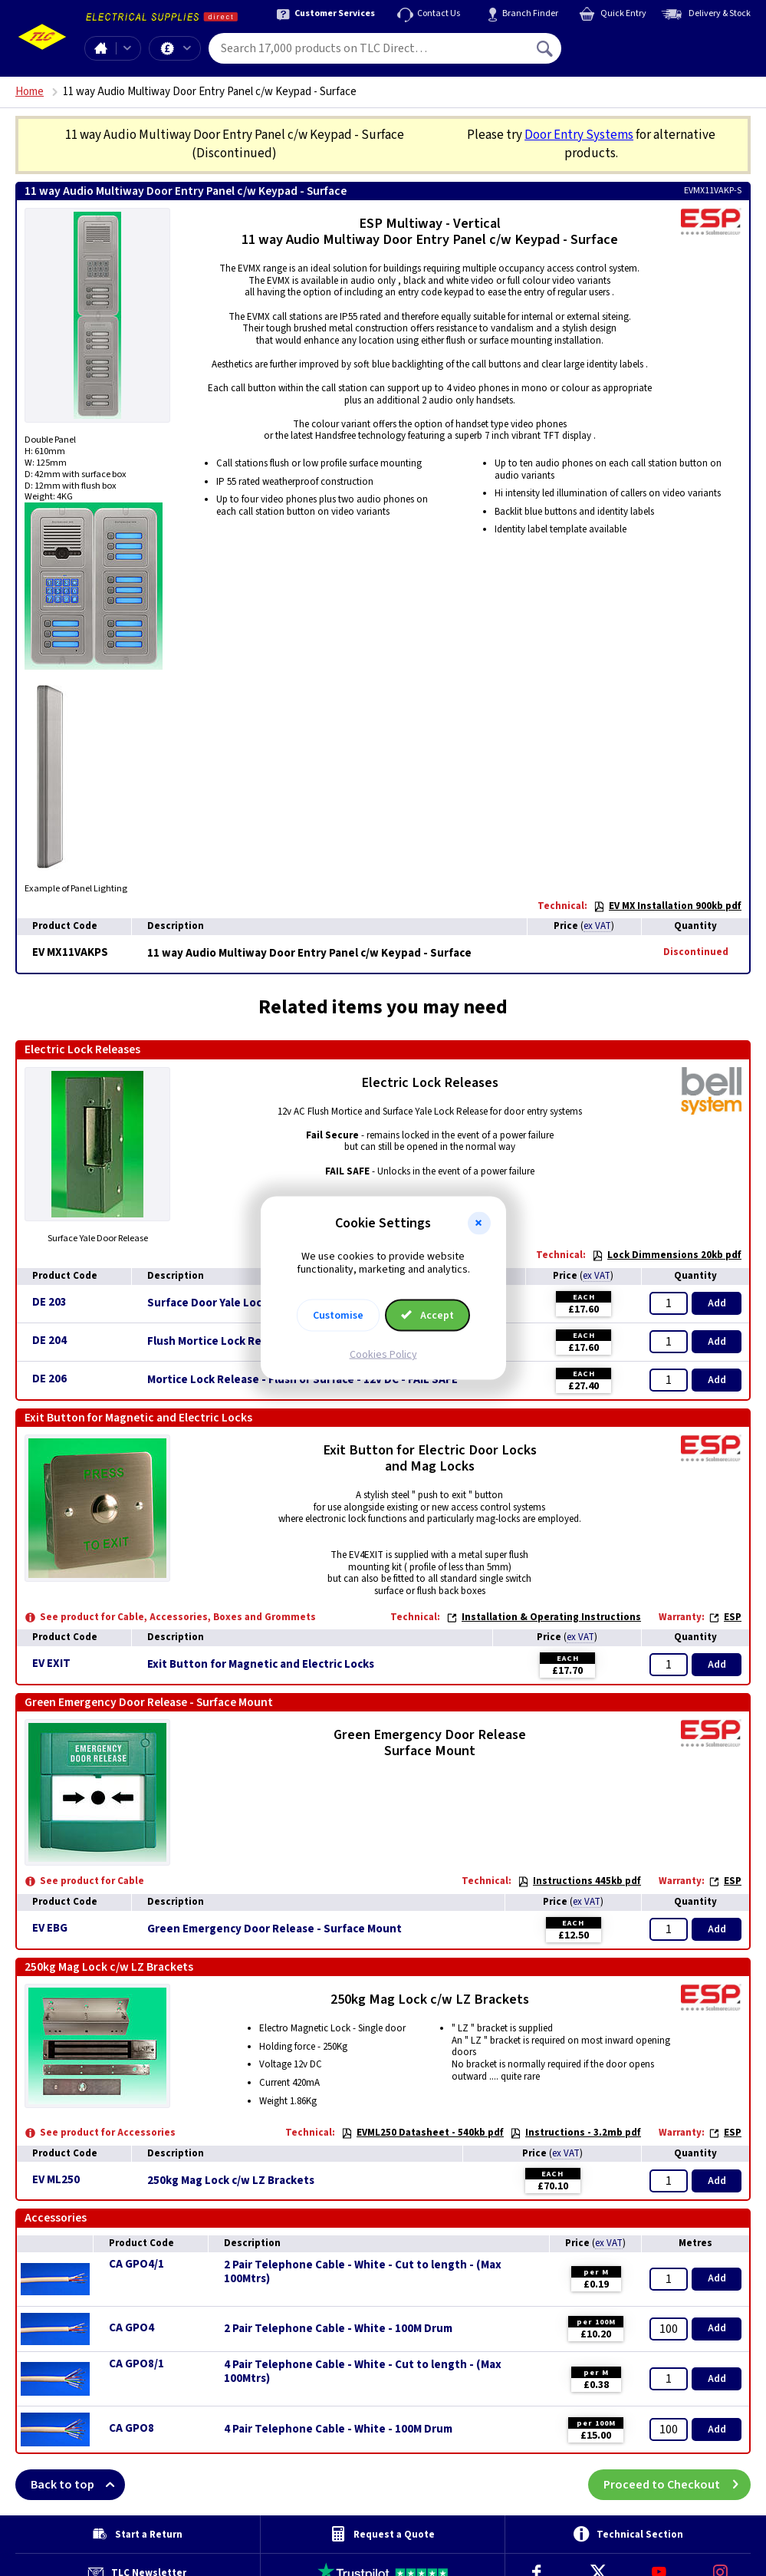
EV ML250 (56, 2180)
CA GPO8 (131, 2428)
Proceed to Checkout (677, 2484)
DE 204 (49, 1340)
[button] (479, 1223)
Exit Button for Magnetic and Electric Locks (260, 1665)
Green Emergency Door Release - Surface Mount (274, 1929)
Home (100, 48)
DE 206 (49, 1379)
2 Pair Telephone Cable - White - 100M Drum (338, 2329)
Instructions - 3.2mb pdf (575, 2133)
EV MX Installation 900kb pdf (667, 906)
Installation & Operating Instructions (543, 1617)
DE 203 (49, 1302)
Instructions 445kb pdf (579, 1881)
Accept (428, 1315)
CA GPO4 (131, 2328)
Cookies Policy (383, 1354)
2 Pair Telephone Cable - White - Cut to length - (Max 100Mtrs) (362, 2272)
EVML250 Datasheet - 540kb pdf (422, 2133)
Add (717, 1303)
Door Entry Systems (578, 135)
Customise (338, 1315)
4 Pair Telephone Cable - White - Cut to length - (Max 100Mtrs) (362, 2372)
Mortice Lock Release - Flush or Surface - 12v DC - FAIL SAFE (302, 1380)
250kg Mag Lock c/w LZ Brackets (230, 2181)
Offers (187, 48)
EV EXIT (51, 1663)
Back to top (78, 2484)
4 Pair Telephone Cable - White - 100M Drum (338, 2429)
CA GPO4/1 (136, 2264)
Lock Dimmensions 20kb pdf (666, 1255)
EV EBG (49, 1928)
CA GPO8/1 (136, 2364)
